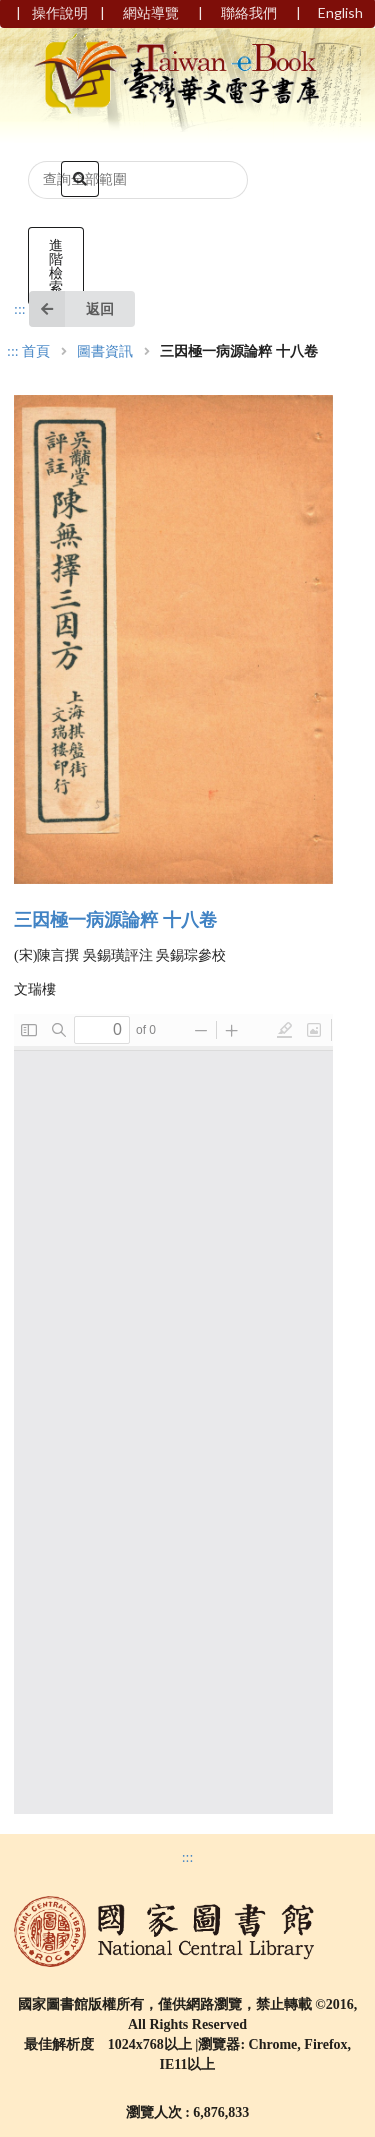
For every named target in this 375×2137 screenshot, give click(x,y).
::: (20, 309)
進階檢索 (56, 265)
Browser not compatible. (173, 1414)
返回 (71, 309)
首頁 (36, 352)
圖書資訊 (105, 352)
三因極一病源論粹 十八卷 (115, 920)
